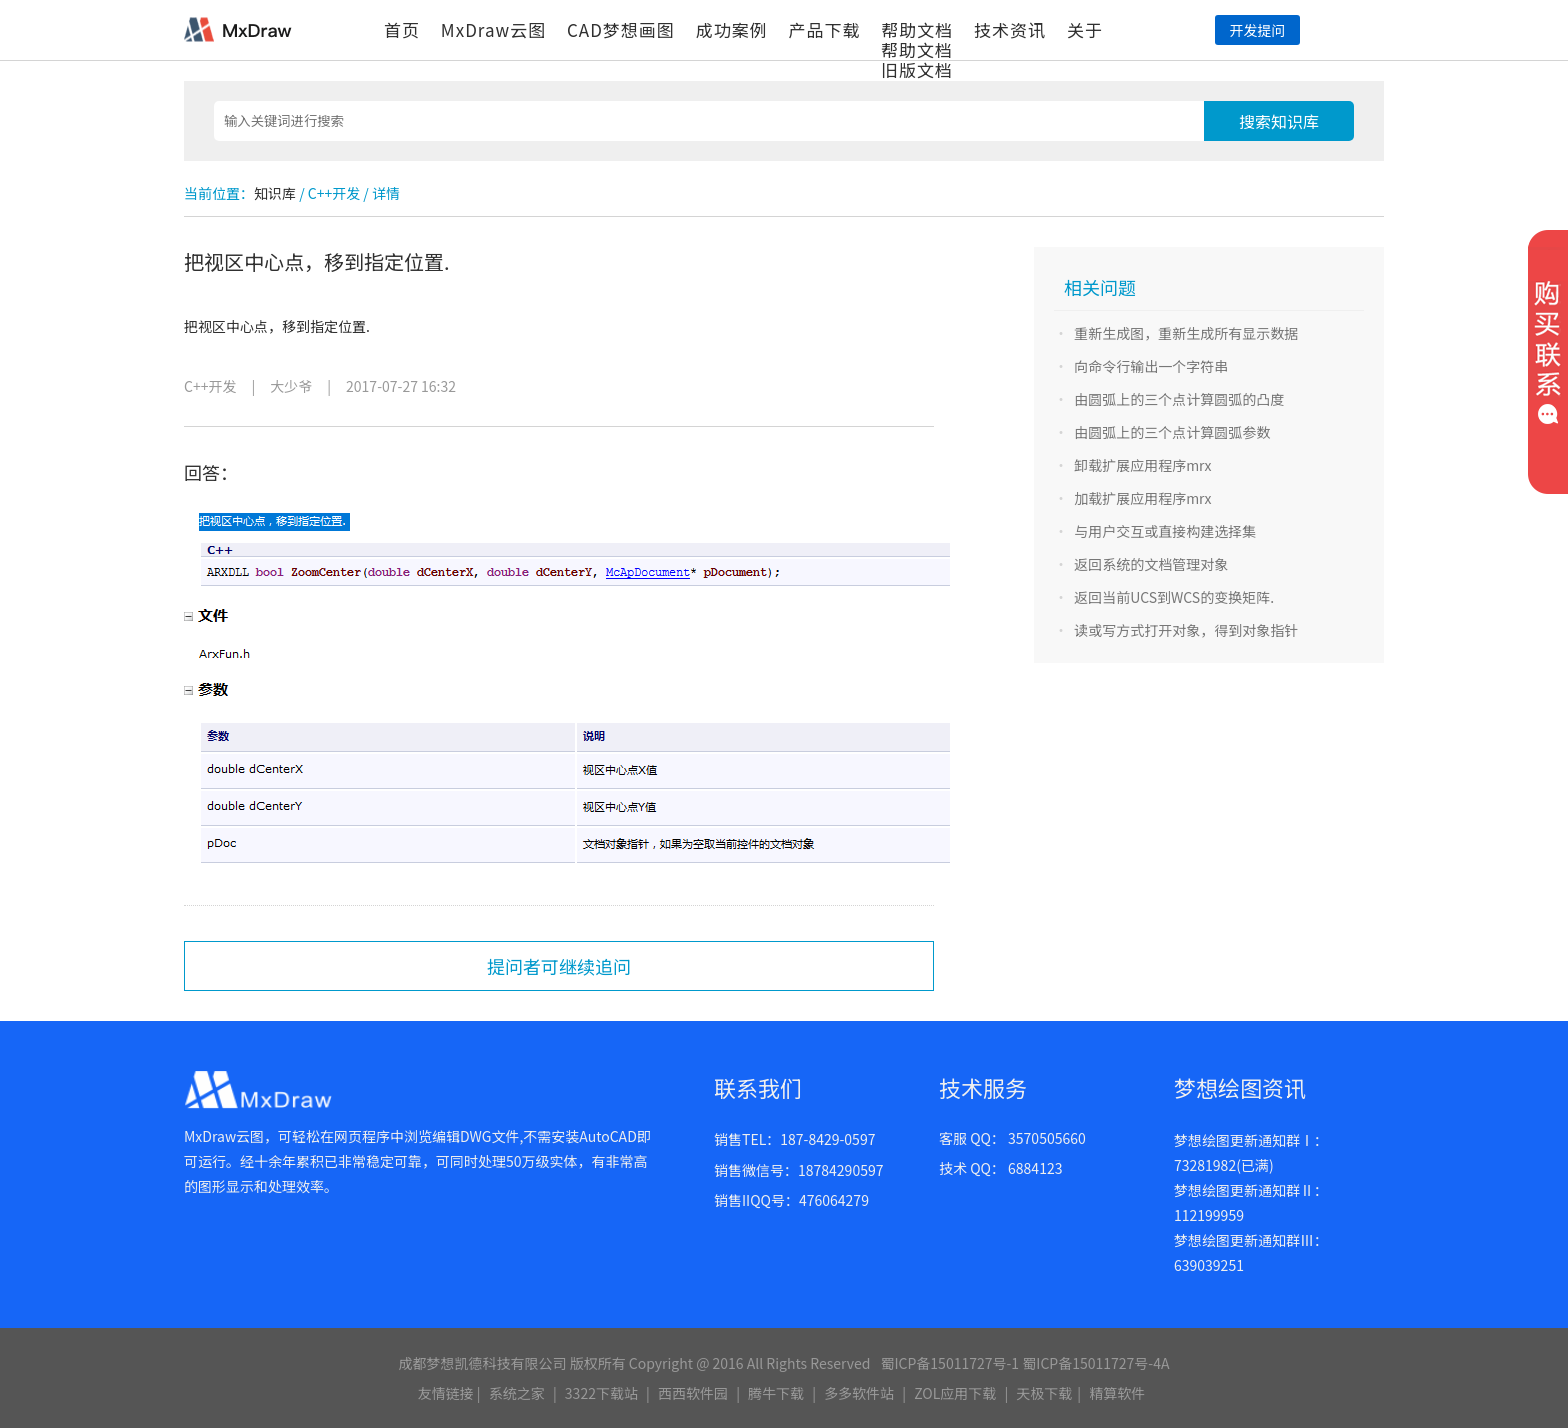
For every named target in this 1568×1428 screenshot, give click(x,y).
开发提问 (1257, 30)
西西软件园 (693, 1393)
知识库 (275, 193)
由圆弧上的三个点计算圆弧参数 (1172, 432)
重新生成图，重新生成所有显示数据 (1186, 333)
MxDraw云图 (493, 29)
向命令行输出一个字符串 (1151, 366)
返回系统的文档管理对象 (1151, 564)
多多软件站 (859, 1393)
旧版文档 (917, 69)
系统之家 (517, 1393)
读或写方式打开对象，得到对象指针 (1186, 630)
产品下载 (824, 29)
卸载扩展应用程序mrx (1142, 465)
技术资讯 (1010, 29)
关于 (1085, 29)
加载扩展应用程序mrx (1142, 498)
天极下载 (1044, 1393)
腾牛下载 (776, 1393)
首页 (402, 29)
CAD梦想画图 (621, 29)
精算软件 (1117, 1393)
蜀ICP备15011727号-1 (949, 1363)
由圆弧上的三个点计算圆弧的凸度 (1179, 399)
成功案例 (732, 29)
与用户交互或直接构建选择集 (1165, 531)
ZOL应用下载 (955, 1393)
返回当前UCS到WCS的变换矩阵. (1174, 597)
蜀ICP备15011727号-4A (1095, 1363)
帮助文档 (917, 29)
